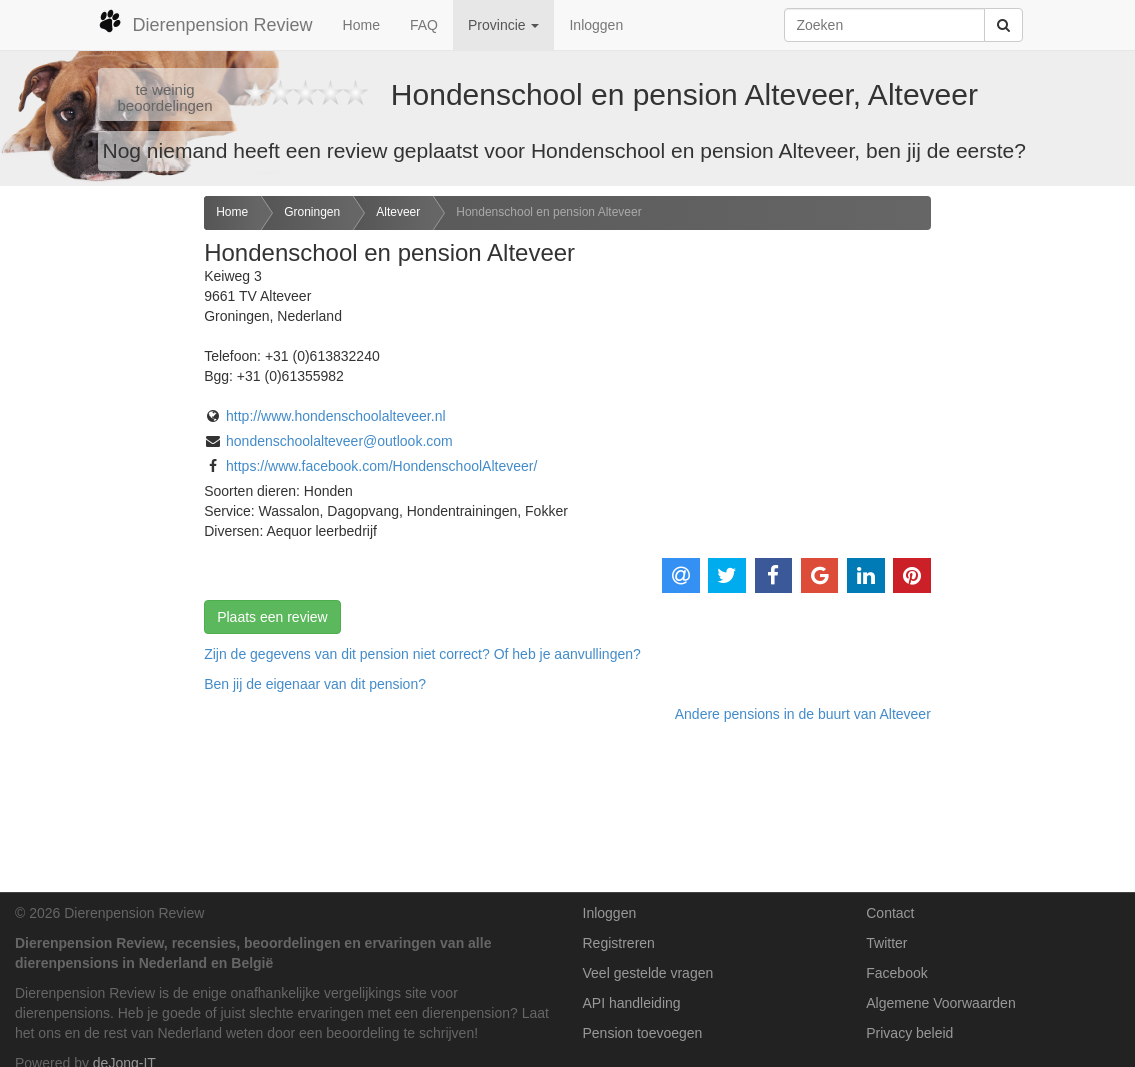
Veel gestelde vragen (648, 973)
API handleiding (632, 1003)
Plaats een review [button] (272, 617)
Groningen (312, 212)
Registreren (619, 943)
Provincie (503, 25)
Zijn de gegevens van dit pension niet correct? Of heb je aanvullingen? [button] (422, 654)
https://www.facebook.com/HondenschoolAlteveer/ (381, 466)
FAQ (424, 25)
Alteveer (398, 212)
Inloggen (596, 25)
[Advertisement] (94, 511)
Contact (890, 913)
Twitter (886, 943)
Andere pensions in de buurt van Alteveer (803, 714)
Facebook (896, 973)
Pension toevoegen (643, 1033)
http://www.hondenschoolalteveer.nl (335, 416)
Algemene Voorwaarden (940, 1003)
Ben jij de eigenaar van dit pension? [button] (315, 684)
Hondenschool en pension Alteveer (548, 212)
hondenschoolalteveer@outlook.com (339, 441)
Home (361, 25)
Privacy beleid (909, 1033)
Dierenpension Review (205, 22)
